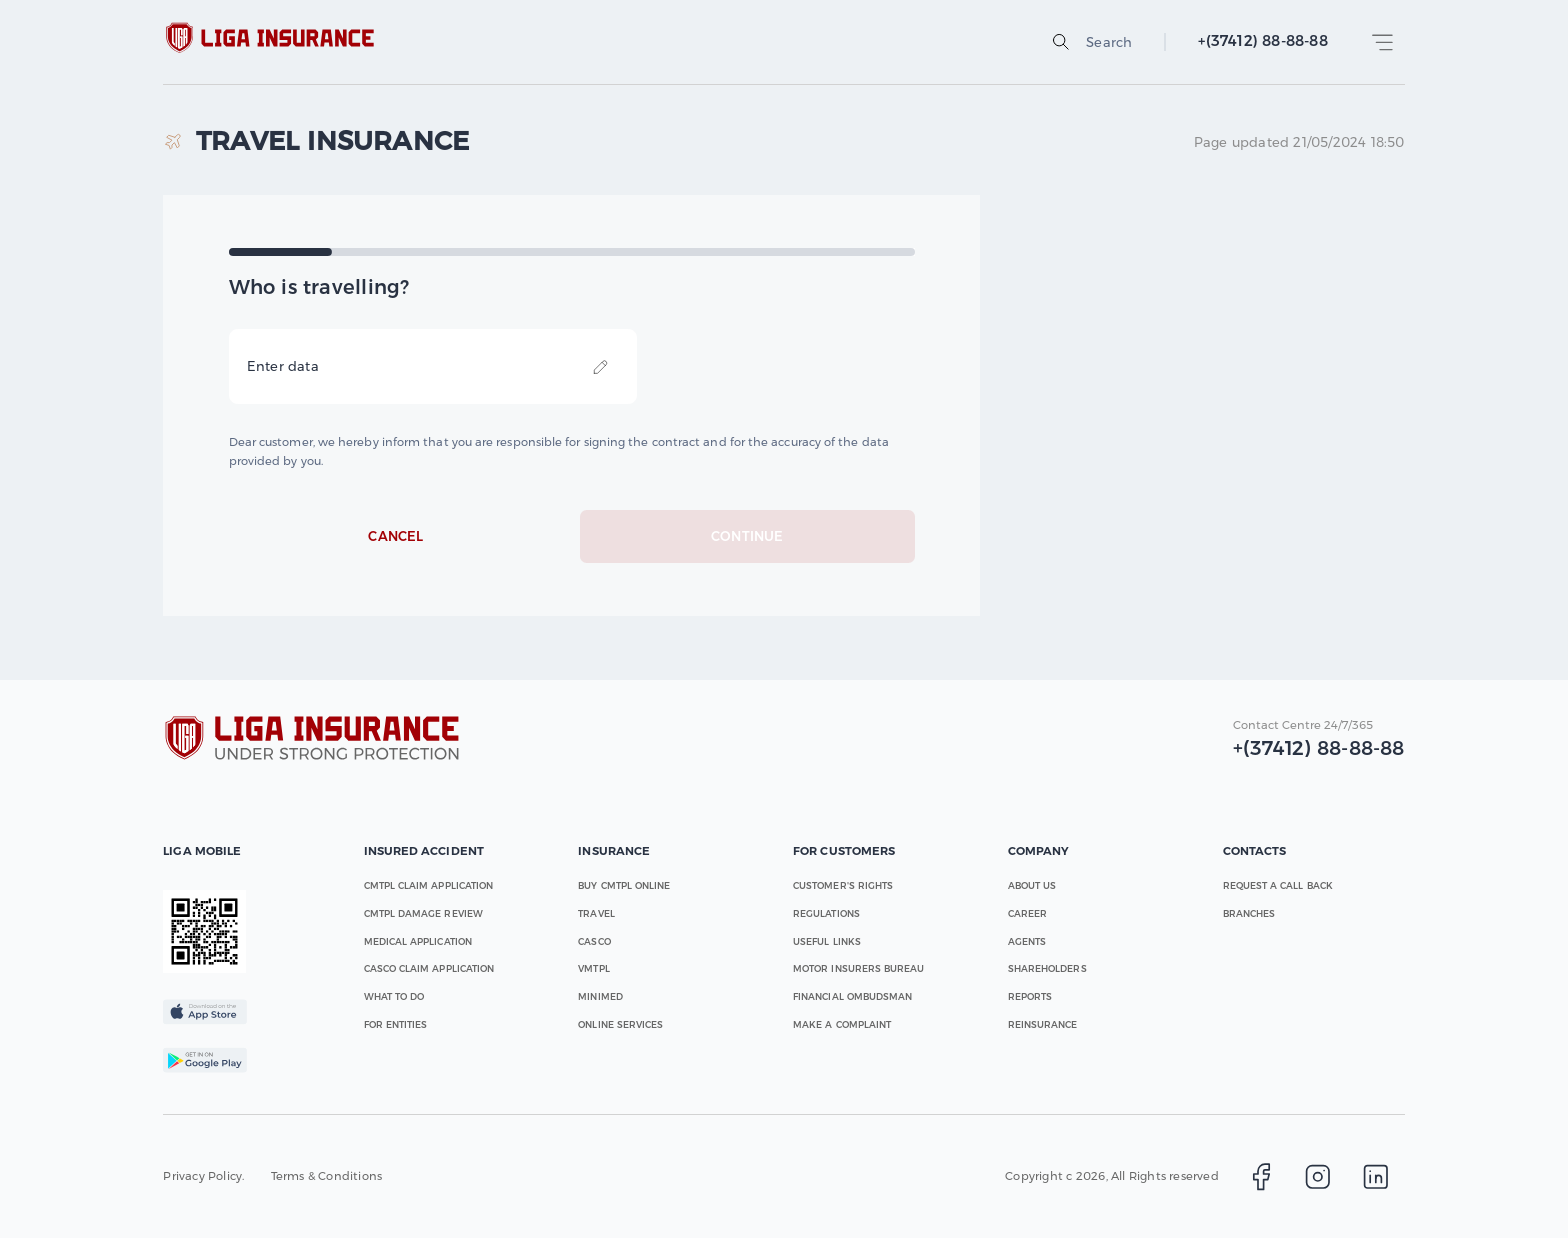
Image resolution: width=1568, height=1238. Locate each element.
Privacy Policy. (203, 1176)
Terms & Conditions (327, 1176)
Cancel (396, 537)
